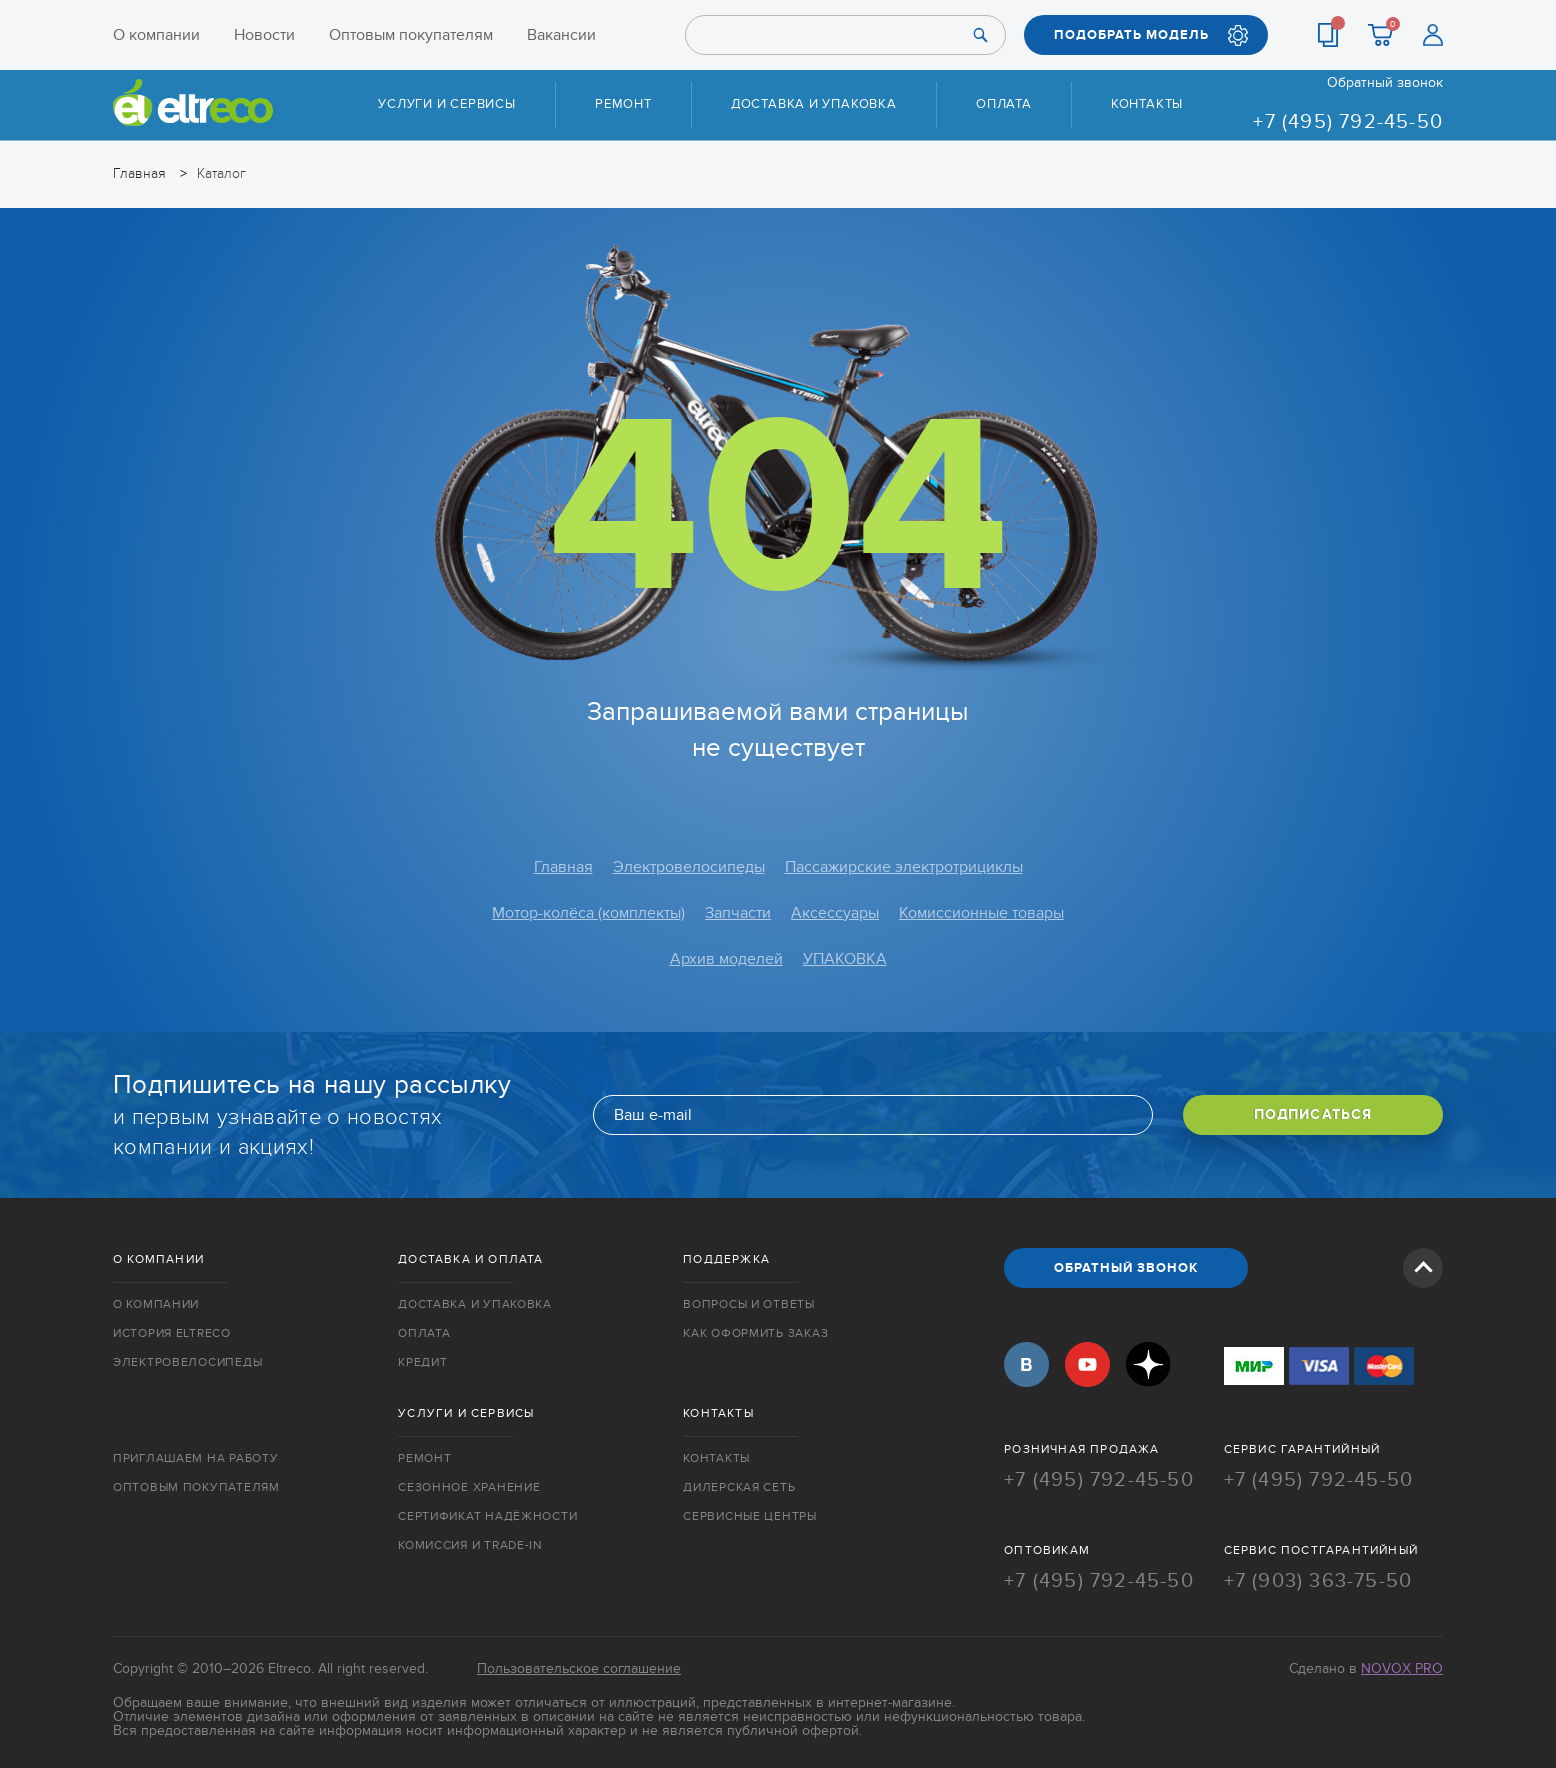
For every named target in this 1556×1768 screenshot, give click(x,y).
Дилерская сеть (739, 1487)
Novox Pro (1402, 1668)
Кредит (422, 1362)
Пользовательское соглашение (579, 1668)
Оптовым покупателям (411, 35)
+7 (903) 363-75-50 (1318, 1581)
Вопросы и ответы (749, 1304)
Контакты (1147, 104)
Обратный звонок (1385, 83)
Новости (264, 35)
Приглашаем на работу (195, 1458)
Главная (563, 867)
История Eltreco (172, 1333)
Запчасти (738, 913)
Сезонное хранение (469, 1487)
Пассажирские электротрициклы (904, 867)
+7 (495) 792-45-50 (1348, 122)
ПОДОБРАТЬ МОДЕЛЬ (1131, 35)
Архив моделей (726, 959)
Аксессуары (835, 913)
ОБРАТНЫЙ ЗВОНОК (1126, 1268)
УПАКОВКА (845, 959)
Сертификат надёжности (487, 1516)
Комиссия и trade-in (470, 1545)
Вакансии (561, 35)
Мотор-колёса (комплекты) (588, 913)
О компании (156, 35)
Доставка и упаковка (814, 104)
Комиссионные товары (981, 913)
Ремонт (623, 104)
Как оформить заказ (755, 1333)
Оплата (1004, 104)
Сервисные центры (750, 1516)
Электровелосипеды (689, 867)
